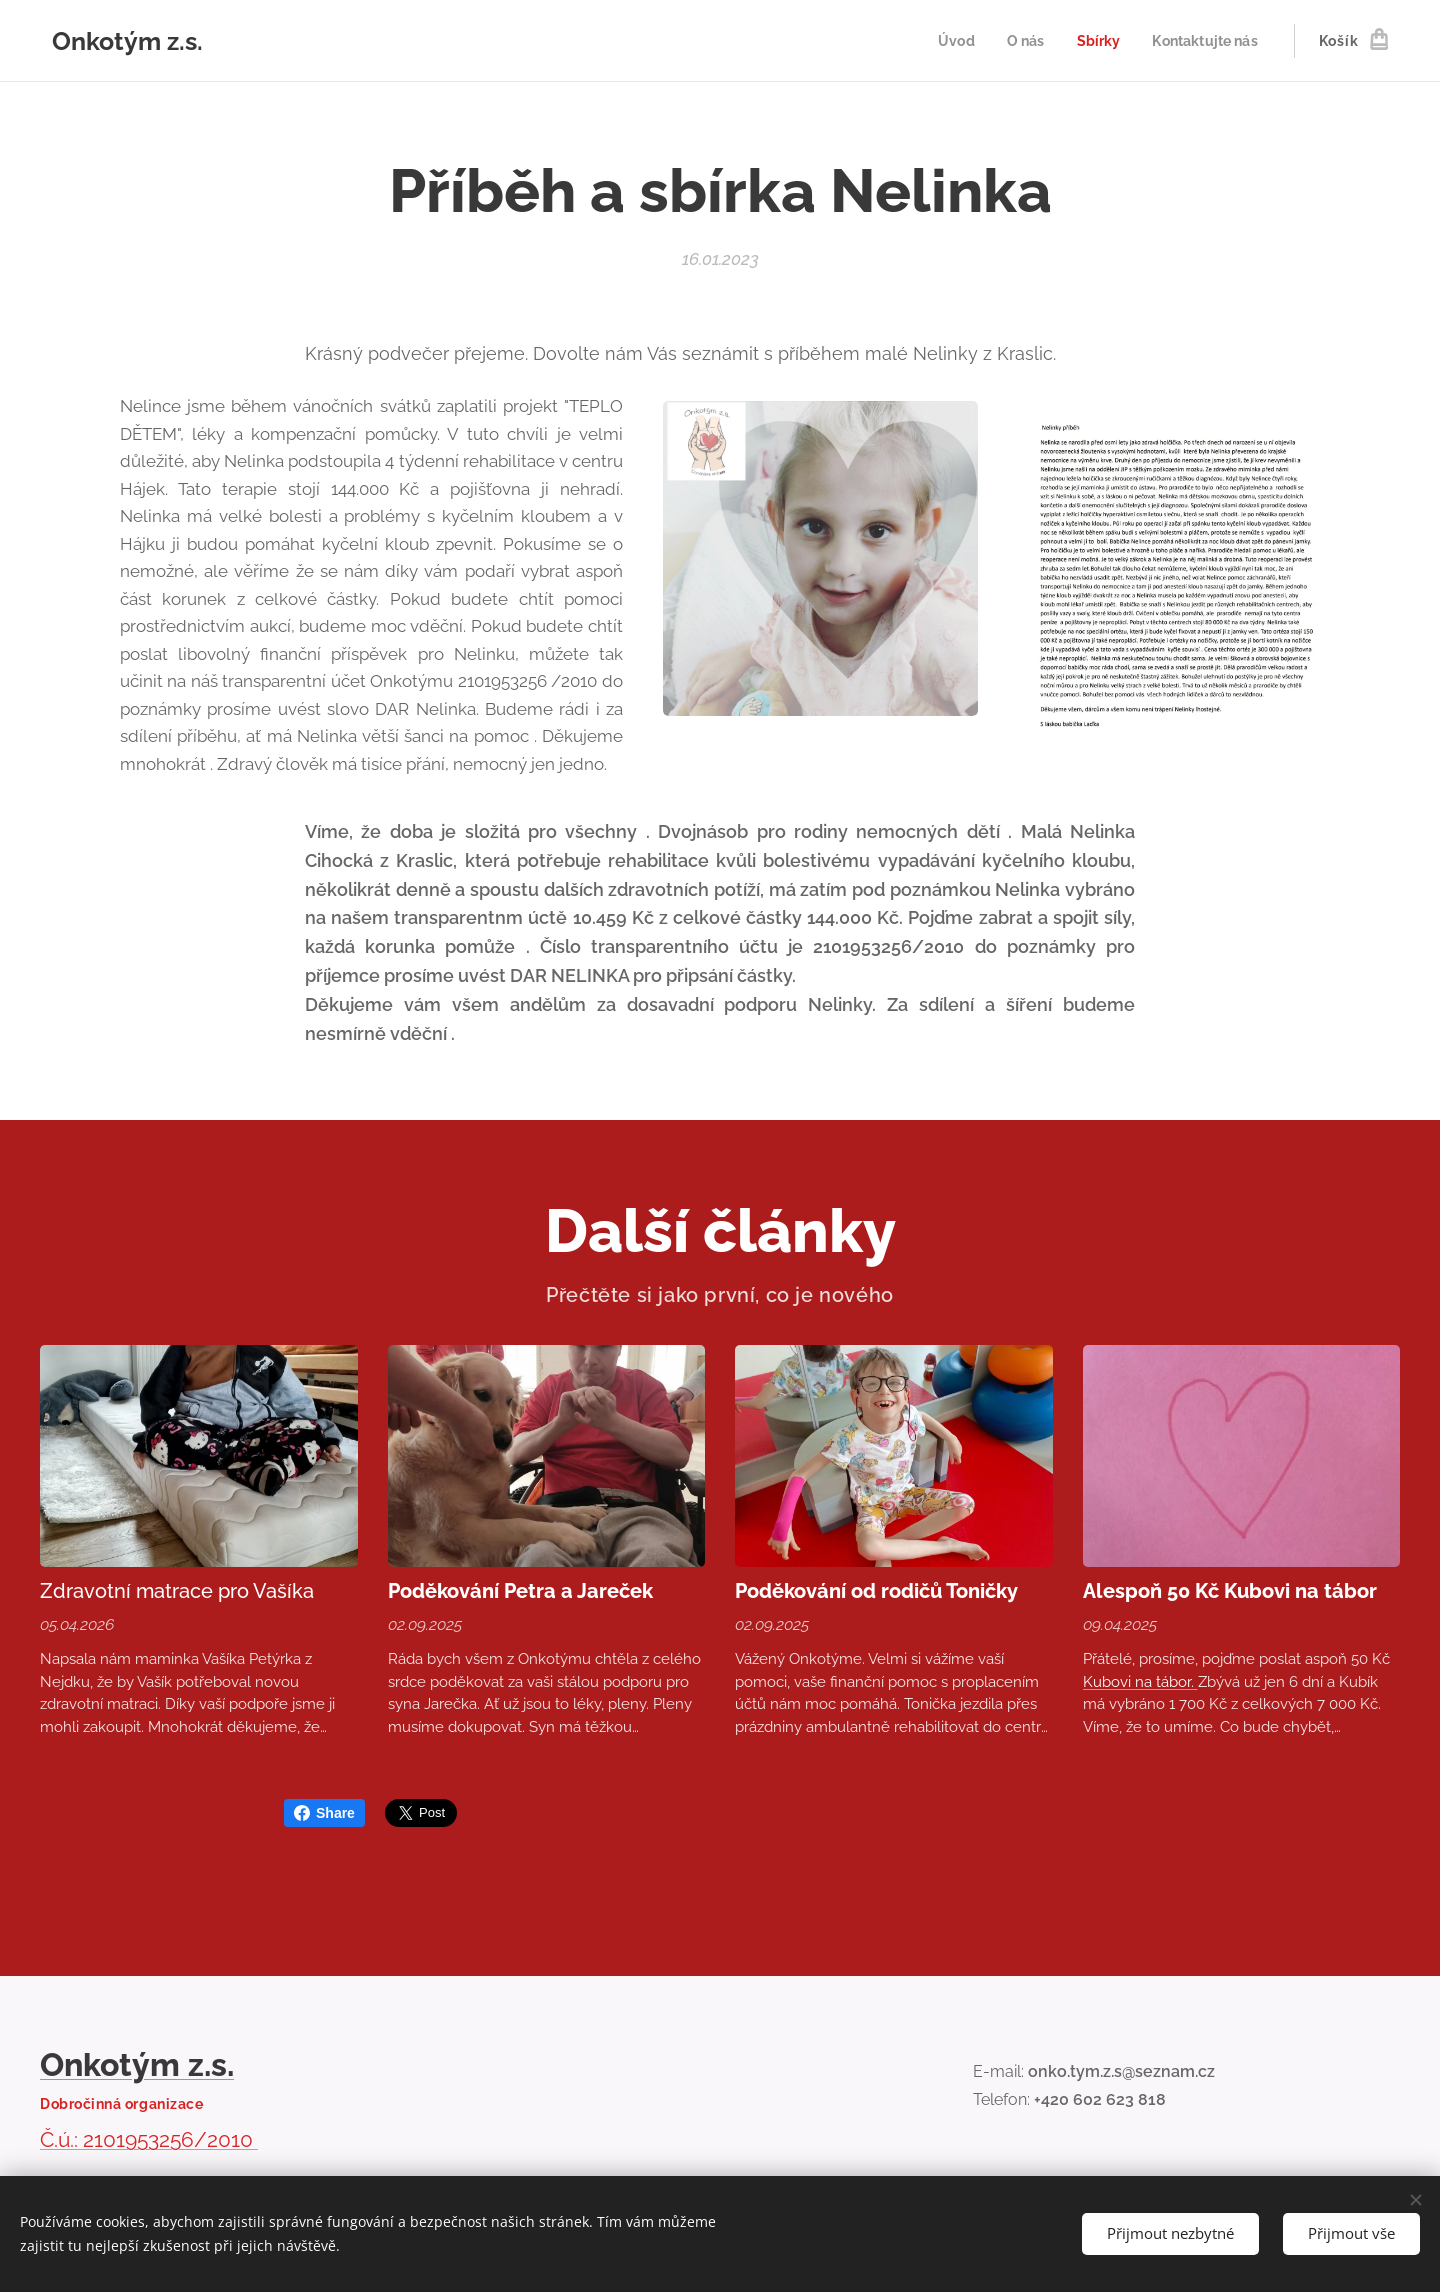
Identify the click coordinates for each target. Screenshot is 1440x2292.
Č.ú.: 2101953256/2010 (149, 2140)
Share (324, 1813)
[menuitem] (947, 41)
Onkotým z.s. (137, 2064)
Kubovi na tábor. (1140, 1682)
